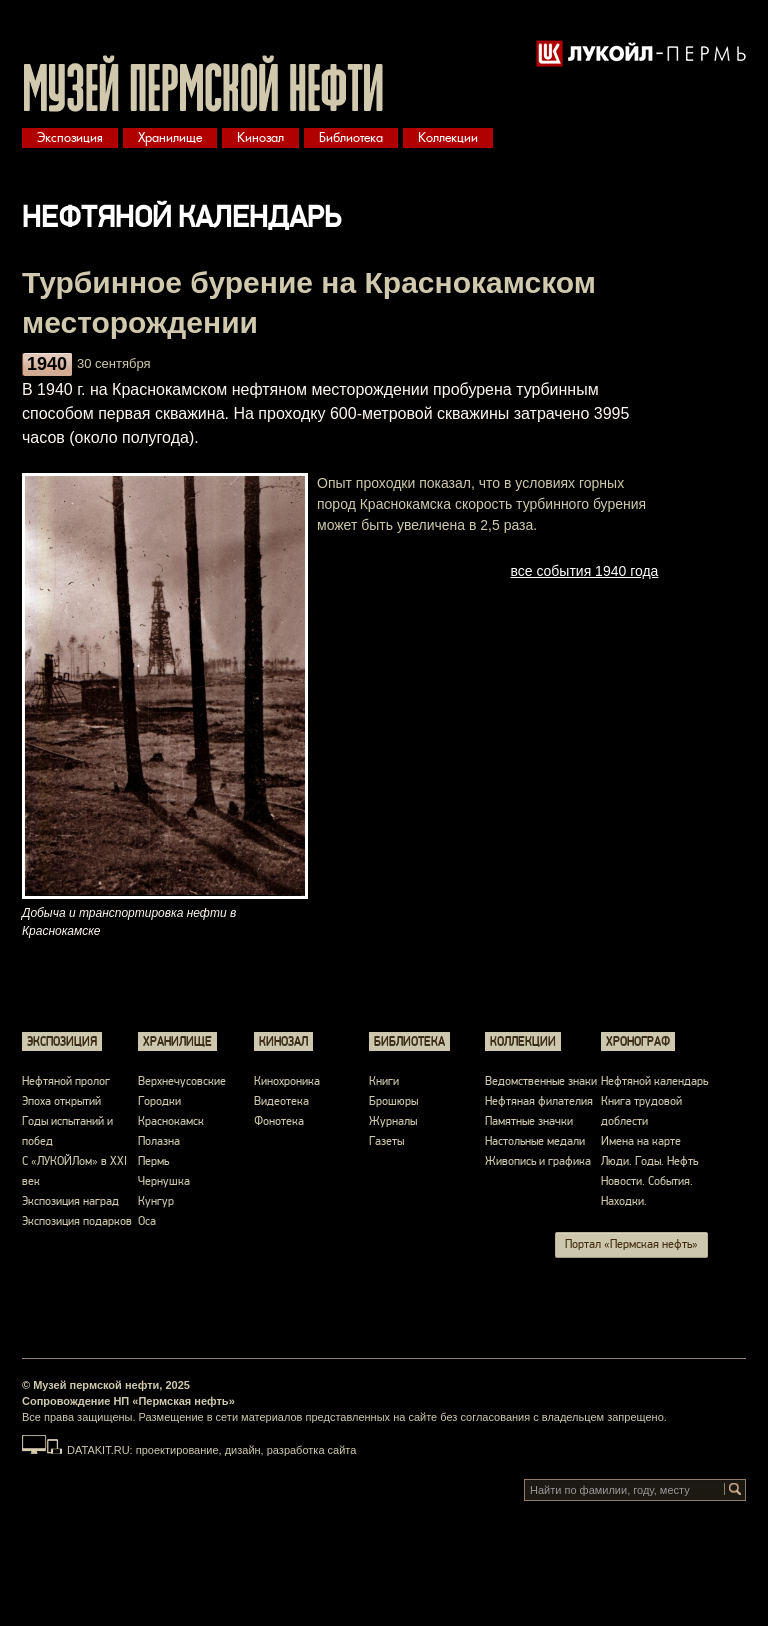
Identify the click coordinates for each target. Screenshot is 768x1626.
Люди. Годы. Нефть (649, 1161)
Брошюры (393, 1101)
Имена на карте (641, 1141)
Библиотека (351, 137)
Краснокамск (171, 1121)
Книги (384, 1081)
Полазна (159, 1141)
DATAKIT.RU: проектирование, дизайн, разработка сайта (211, 1450)
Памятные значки (529, 1121)
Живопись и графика (538, 1161)
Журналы (393, 1121)
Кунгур (156, 1201)
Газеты (386, 1141)
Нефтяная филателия (539, 1101)
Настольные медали (535, 1141)
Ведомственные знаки (541, 1081)
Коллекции (448, 137)
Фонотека (279, 1121)
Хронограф (638, 1041)
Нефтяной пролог (66, 1081)
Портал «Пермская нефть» (631, 1244)
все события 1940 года (584, 571)
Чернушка (164, 1181)
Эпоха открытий (61, 1101)
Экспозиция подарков (77, 1221)
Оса (147, 1221)
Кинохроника (287, 1081)
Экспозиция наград (70, 1201)
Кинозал (260, 137)
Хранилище (170, 137)
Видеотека (281, 1101)
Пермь (153, 1161)
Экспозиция (70, 137)
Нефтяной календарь (654, 1081)
